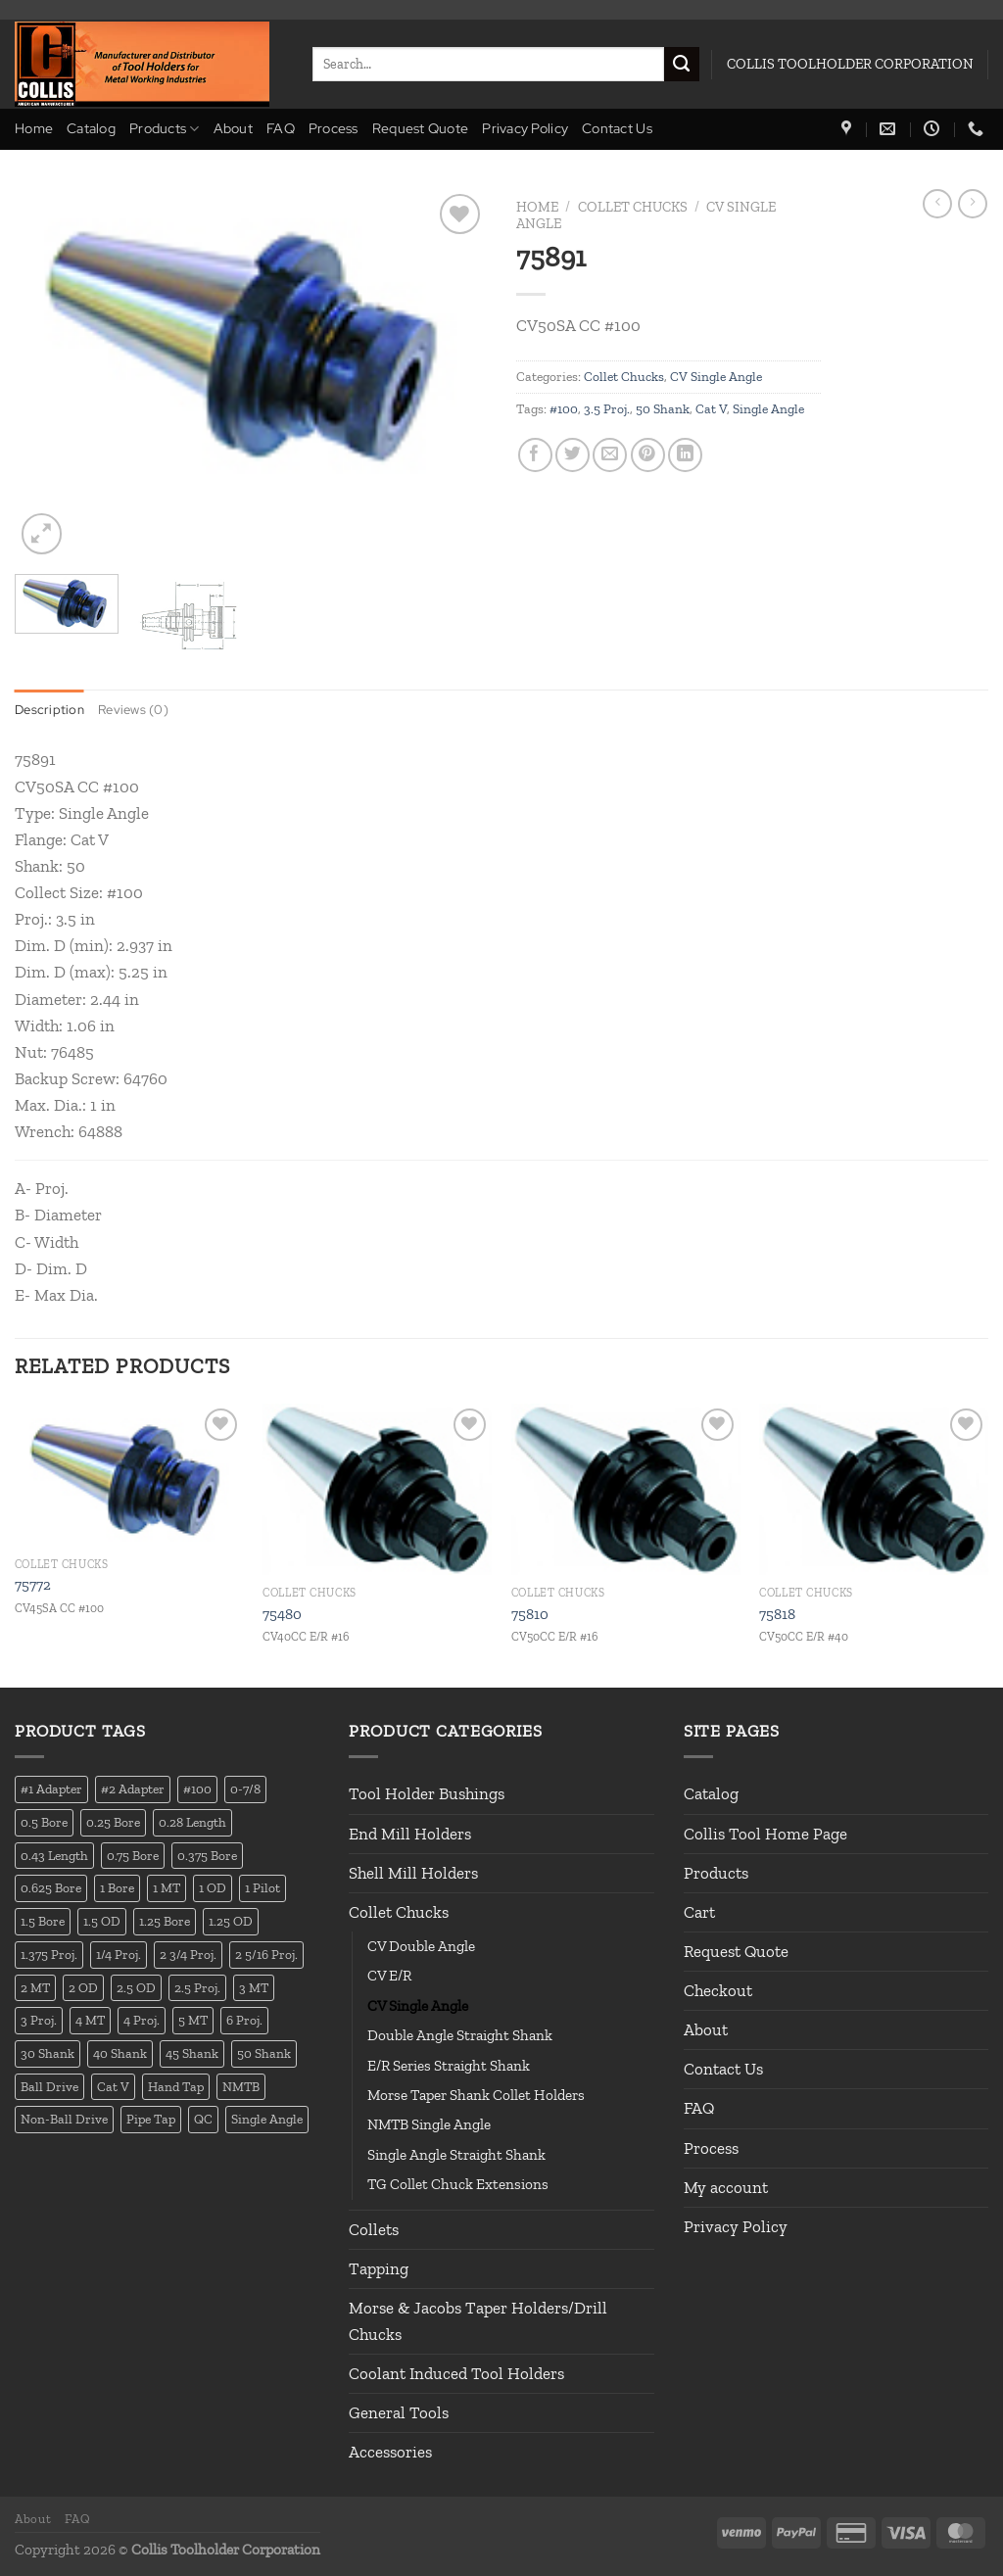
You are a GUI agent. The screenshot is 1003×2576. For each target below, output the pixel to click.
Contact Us (617, 128)
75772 (33, 1585)
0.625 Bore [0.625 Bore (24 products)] (51, 1888)
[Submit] (681, 64)
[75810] (625, 1489)
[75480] (377, 1489)
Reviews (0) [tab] (138, 709)
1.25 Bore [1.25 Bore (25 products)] (164, 1921)
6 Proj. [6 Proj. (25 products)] (244, 2019)
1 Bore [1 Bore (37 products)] (117, 1888)
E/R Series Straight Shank (448, 2066)
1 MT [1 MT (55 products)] (166, 1888)
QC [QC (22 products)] (203, 2118)
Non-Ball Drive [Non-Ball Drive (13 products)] (64, 2118)
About (233, 128)
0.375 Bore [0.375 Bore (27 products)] (207, 1855)
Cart (699, 1912)
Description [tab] (51, 709)
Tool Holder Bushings (426, 1794)
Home (34, 128)
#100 (563, 408)
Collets (374, 2229)
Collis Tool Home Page (765, 1833)
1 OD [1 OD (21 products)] (212, 1888)
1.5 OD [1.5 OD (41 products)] (101, 1921)
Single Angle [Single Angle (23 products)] (267, 2118)
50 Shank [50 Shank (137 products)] (264, 2053)
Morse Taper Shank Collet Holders (476, 2095)
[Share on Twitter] (572, 455)
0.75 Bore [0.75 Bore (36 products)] (133, 1855)
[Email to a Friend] (610, 455)
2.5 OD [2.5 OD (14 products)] (136, 1987)
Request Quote (420, 128)
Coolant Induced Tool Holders (456, 2373)
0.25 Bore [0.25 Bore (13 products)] (113, 1822)
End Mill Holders (410, 1833)
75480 (282, 1614)
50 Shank (663, 408)
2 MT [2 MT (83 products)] (35, 1987)
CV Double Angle (421, 1946)
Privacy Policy (525, 128)
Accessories (390, 2452)
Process (333, 128)
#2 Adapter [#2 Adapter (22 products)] (133, 1789)
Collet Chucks (633, 206)
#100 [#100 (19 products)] (197, 1789)
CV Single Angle (716, 376)
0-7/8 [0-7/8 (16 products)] (245, 1789)
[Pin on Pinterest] (648, 455)
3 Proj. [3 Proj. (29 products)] (39, 2019)
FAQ (280, 128)
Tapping (378, 2268)
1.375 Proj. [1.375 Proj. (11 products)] (49, 1954)
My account (726, 2187)
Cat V (711, 408)
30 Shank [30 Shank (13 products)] (47, 2053)
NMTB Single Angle (429, 2125)
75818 (777, 1614)
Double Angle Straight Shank (459, 2035)
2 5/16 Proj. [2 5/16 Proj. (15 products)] (266, 1954)
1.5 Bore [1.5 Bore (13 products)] (43, 1921)
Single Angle (768, 408)
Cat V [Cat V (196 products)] (113, 2086)
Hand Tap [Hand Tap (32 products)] (176, 2086)
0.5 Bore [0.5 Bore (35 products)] (44, 1822)
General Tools (399, 2412)
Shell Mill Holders (413, 1873)
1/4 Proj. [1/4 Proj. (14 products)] (118, 1954)
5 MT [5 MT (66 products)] (193, 2019)
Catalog (91, 128)
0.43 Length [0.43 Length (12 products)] (54, 1855)
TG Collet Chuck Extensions (458, 2184)
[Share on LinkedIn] (685, 455)
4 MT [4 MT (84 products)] (90, 2019)
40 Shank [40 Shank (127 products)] (120, 2053)
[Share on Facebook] (535, 455)
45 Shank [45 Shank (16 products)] (192, 2053)
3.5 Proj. (607, 408)
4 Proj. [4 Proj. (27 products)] (141, 2019)
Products (164, 128)
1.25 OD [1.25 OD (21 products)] (231, 1921)
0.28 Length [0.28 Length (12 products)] (192, 1822)
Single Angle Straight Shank (456, 2155)
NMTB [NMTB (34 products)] (241, 2086)
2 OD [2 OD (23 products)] (83, 1987)
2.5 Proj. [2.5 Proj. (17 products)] (197, 1987)
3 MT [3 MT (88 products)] (253, 1987)
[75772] (129, 1475)
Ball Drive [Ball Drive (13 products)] (49, 2086)
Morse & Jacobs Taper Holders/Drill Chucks (478, 2321)
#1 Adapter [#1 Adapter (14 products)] (51, 1789)
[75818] (873, 1489)
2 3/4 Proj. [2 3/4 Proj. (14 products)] (188, 1954)
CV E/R (389, 1975)
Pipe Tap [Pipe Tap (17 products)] (150, 2118)
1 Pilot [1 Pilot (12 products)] (262, 1888)
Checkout (718, 1990)
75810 (530, 1614)
